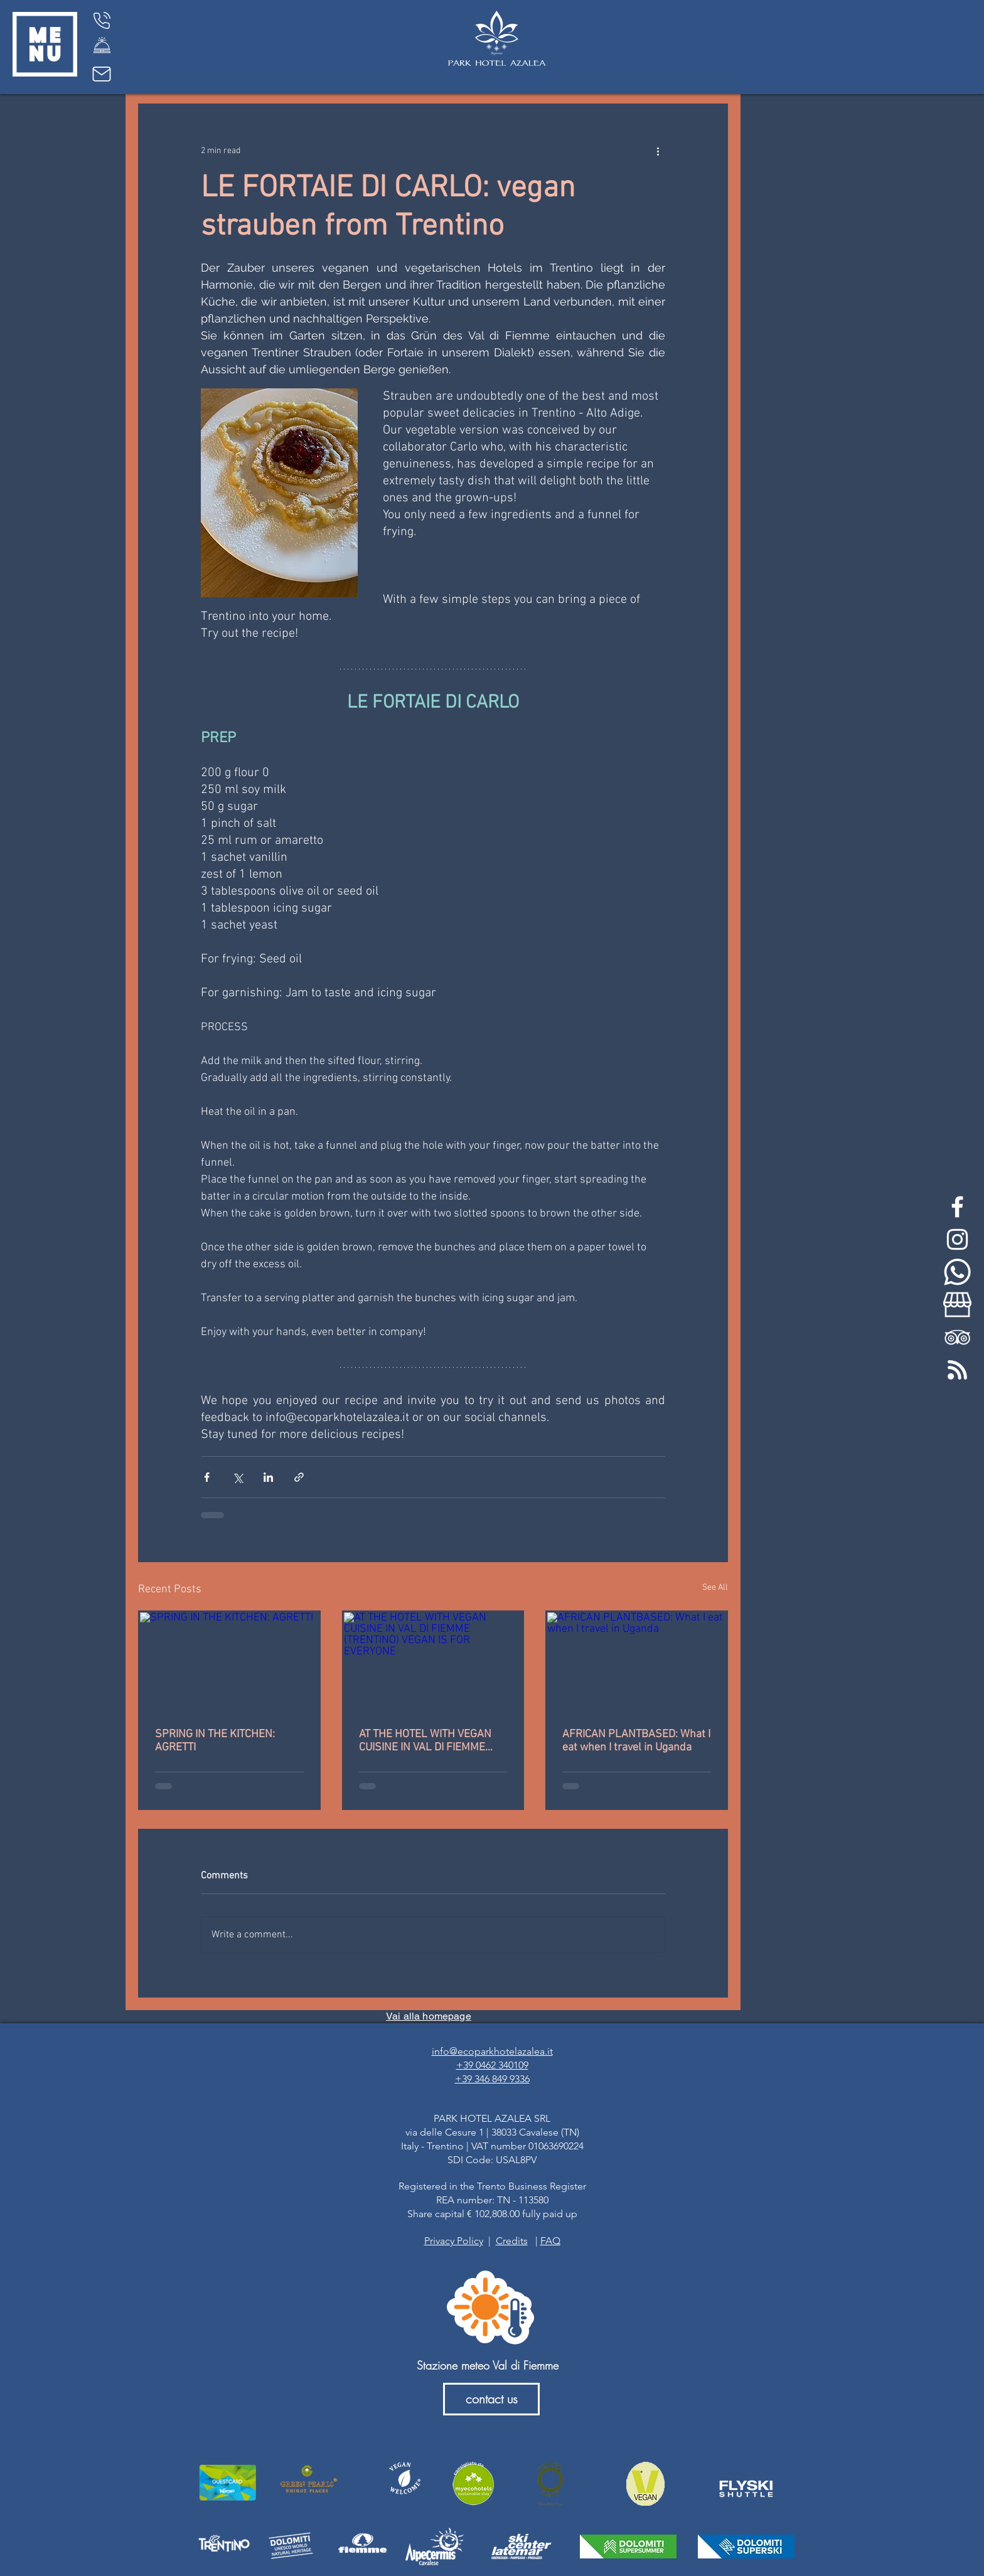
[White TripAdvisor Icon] (957, 1337)
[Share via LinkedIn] (268, 1477)
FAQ (550, 2241)
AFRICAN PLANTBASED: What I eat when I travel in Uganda (636, 1741)
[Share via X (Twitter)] (237, 1477)
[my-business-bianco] (957, 1305)
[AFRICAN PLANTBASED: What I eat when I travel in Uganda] (636, 1662)
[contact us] (491, 2399)
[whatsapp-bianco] (957, 1272)
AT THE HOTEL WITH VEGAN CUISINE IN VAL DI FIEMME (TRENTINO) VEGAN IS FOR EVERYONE (425, 1741)
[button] (45, 44)
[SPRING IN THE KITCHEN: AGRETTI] (229, 1662)
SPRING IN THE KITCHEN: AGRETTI (215, 1741)
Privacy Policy (453, 2241)
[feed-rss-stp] (957, 1370)
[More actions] (657, 150)
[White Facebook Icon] (957, 1207)
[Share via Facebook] (207, 1477)
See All (715, 1587)
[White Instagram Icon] (957, 1239)
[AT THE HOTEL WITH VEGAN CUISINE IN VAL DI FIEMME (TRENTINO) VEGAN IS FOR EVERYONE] (433, 1662)
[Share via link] (299, 1477)
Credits (512, 2241)
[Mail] (102, 74)
